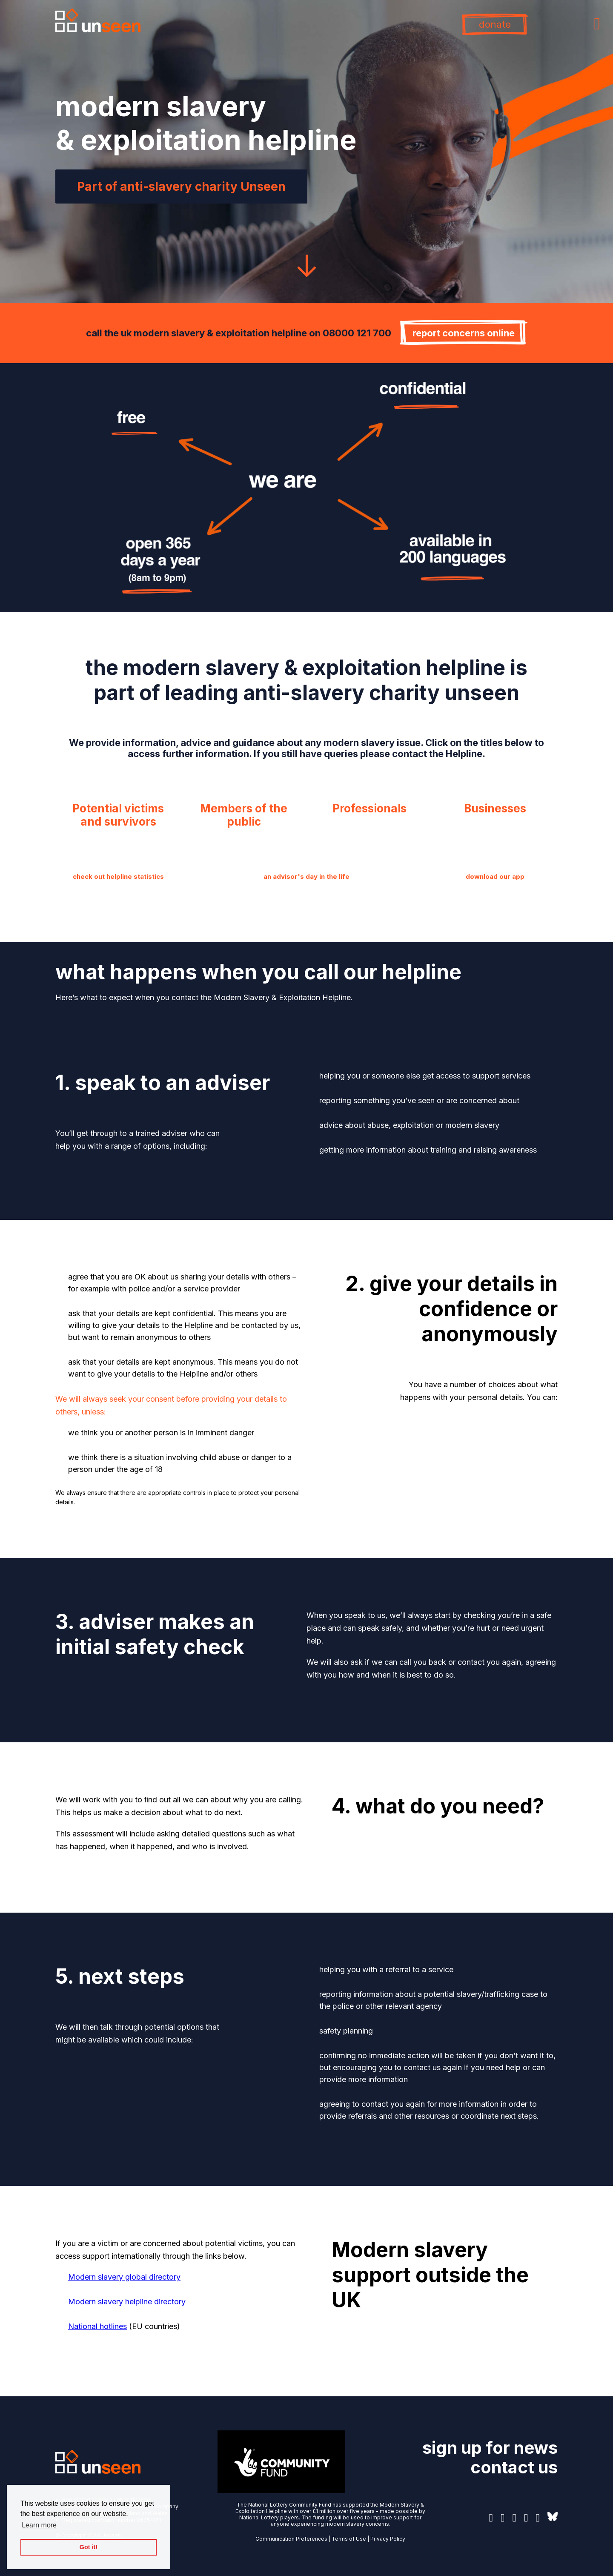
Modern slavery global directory (124, 2276)
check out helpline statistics (118, 876)
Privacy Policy (387, 2539)
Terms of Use (349, 2539)
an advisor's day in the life (306, 876)
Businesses (495, 808)
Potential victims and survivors (118, 815)
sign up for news (490, 2447)
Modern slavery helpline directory (127, 2301)
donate (495, 24)
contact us (514, 2467)
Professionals (369, 808)
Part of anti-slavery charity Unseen (181, 186)
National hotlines (97, 2326)
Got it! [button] (88, 2547)
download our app (495, 876)
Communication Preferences (291, 2539)
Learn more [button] (39, 2525)
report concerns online (463, 332)
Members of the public (243, 815)
